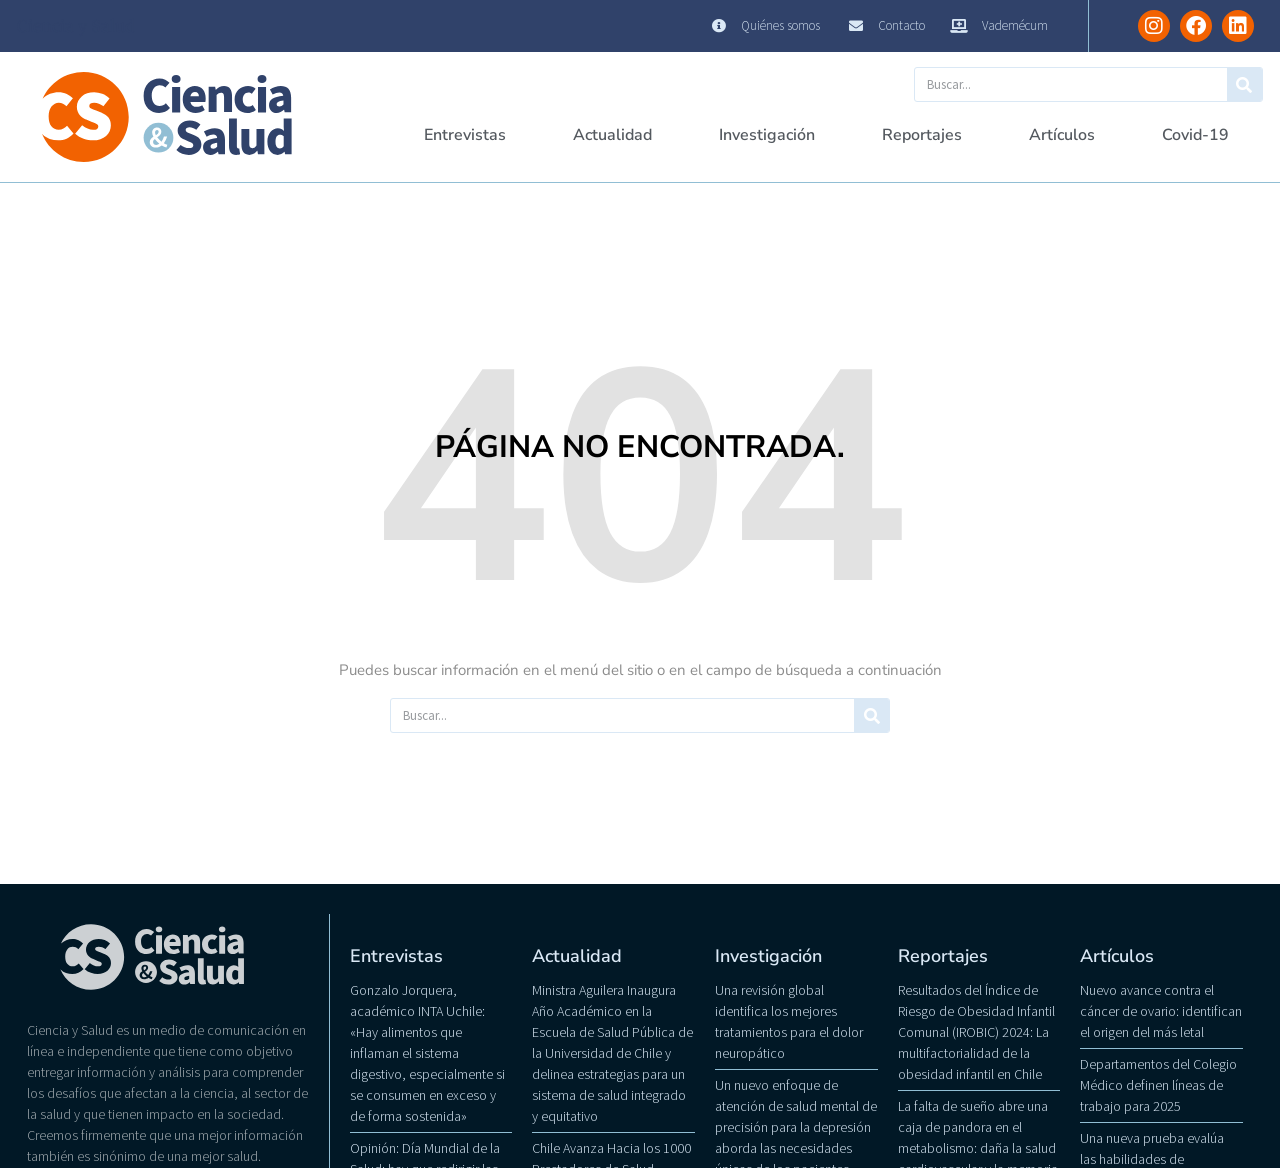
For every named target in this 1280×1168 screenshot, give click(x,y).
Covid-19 (1195, 135)
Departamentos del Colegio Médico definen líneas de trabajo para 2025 (1158, 1085)
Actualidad (612, 135)
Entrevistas (465, 135)
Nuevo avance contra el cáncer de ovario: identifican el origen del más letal (1161, 1011)
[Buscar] (1244, 84)
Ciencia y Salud (76, 26)
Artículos (1062, 135)
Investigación (767, 135)
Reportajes (922, 135)
